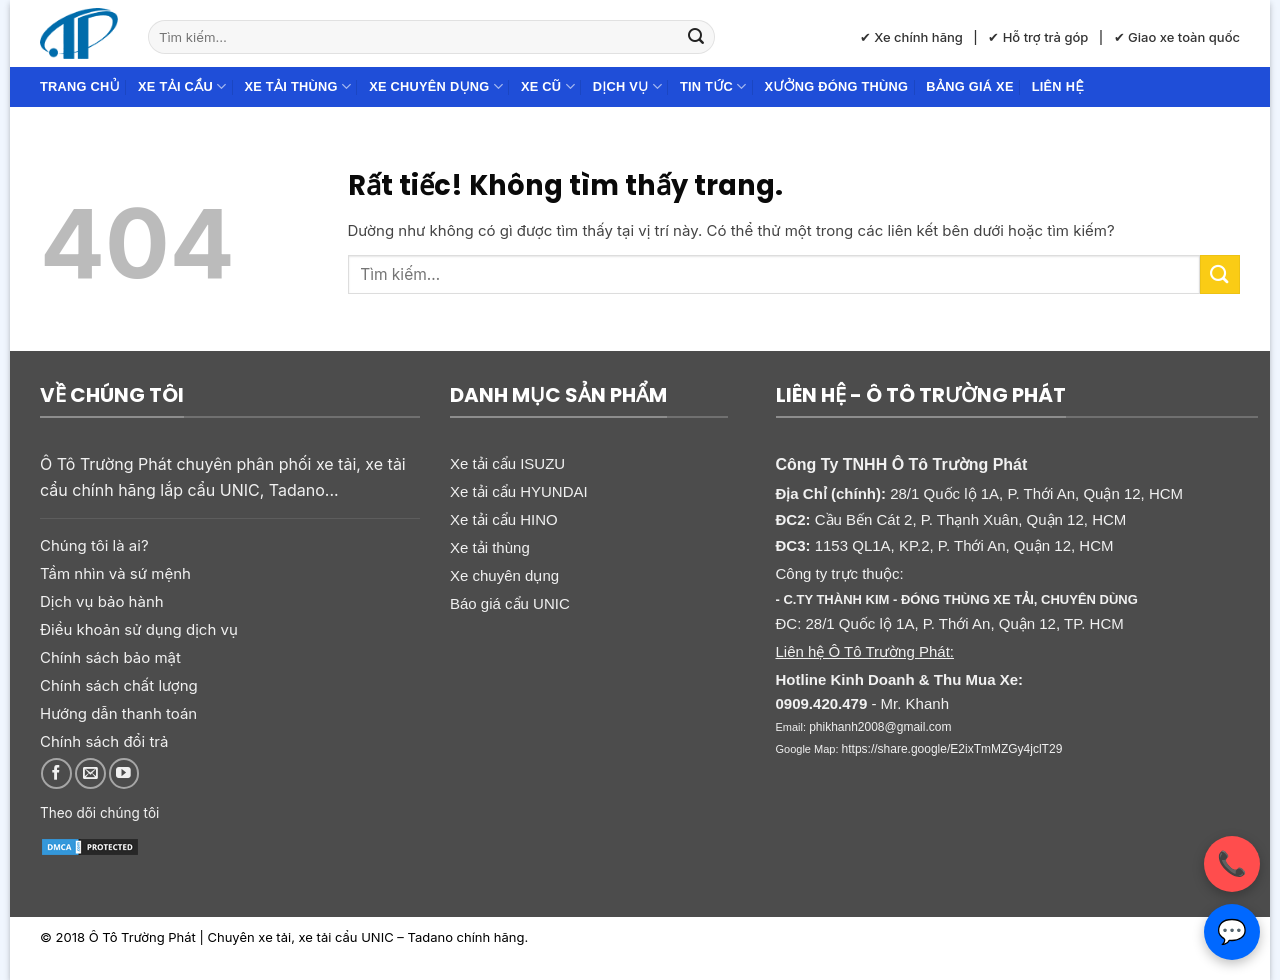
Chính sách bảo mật (110, 657)
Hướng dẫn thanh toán (118, 713)
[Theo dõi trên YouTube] (124, 773)
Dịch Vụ (627, 86)
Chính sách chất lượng (119, 685)
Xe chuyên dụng (436, 86)
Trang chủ (80, 86)
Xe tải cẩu (182, 86)
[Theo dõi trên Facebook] (56, 773)
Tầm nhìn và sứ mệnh (115, 573)
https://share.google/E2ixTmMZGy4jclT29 (952, 749)
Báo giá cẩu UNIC (510, 603)
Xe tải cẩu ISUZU (507, 463)
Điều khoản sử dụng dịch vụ (139, 629)
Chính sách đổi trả (104, 741)
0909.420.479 (822, 703)
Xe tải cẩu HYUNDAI (519, 491)
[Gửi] (696, 37)
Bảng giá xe (969, 86)
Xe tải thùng (297, 86)
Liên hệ (1058, 86)
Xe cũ (548, 86)
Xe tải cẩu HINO (504, 519)
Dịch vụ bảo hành (102, 601)
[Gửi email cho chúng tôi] (90, 773)
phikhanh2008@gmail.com (880, 727)
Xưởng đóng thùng (837, 86)
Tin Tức (713, 86)
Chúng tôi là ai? (94, 545)
